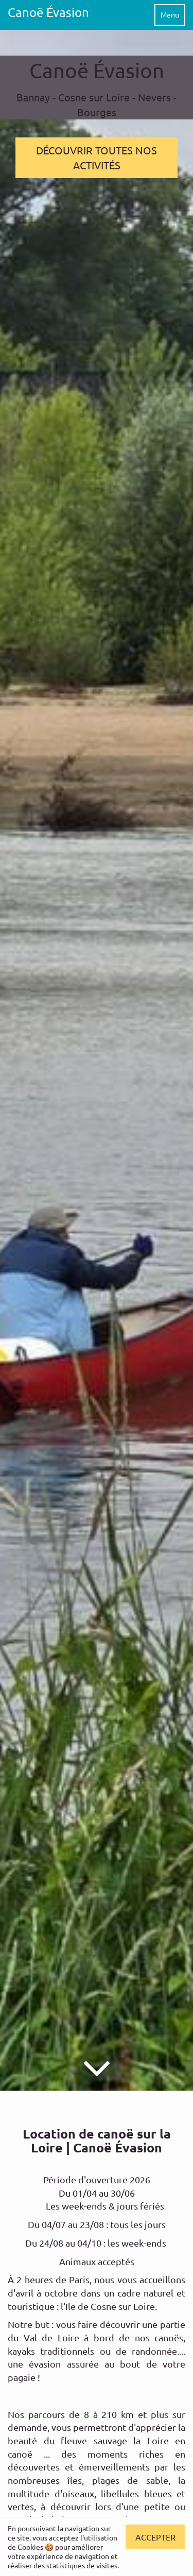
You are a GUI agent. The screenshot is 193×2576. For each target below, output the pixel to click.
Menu (170, 14)
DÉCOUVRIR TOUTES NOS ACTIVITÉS (96, 157)
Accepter (155, 2537)
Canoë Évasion (48, 12)
